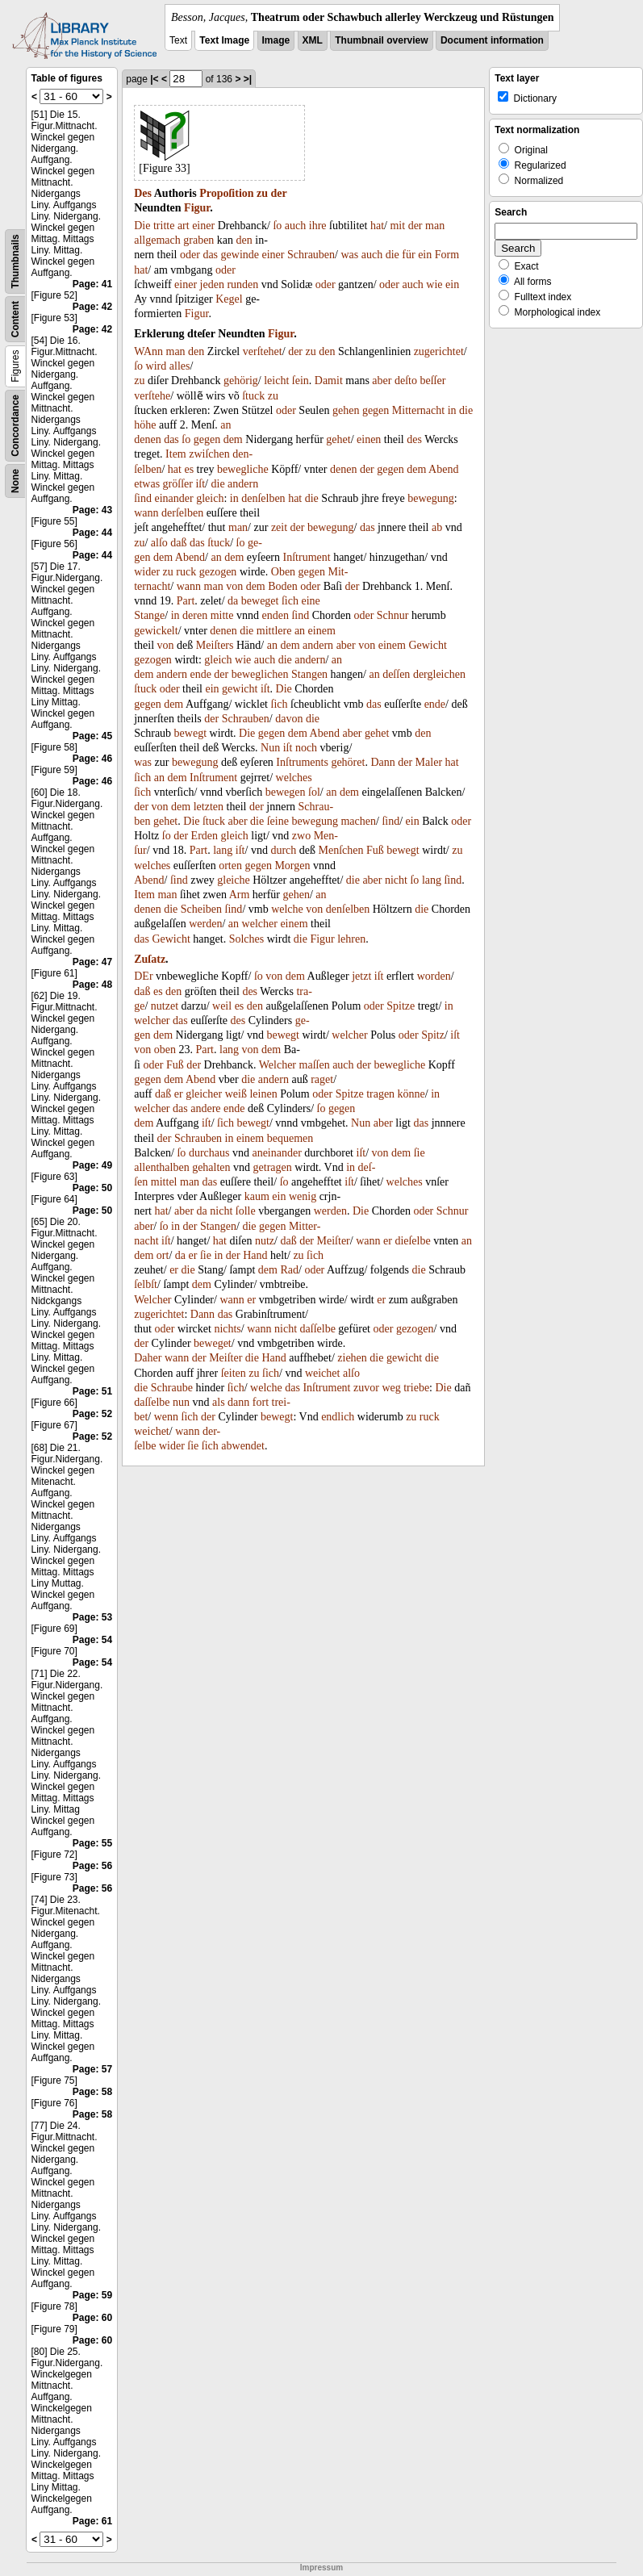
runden (242, 284)
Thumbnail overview (381, 40)
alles (179, 366)
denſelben (263, 498)
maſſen (314, 1065)
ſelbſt (145, 1284)
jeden (212, 284)
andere (205, 1108)
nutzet (164, 1006)
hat (377, 226)
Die (142, 226)
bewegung (430, 498)
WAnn (148, 351)
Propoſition (226, 193)
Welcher (277, 1065)
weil (222, 1006)
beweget (260, 601)
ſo (277, 226)
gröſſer (178, 484)
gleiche (233, 880)
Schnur (393, 615)
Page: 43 (92, 510)
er (178, 1094)
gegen (375, 410)
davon (289, 719)
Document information (492, 40)
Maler (428, 762)
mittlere (274, 631)
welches (294, 778)
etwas (147, 484)
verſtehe (152, 396)
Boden (283, 586)
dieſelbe (412, 1241)
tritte (163, 226)
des (414, 439)
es (189, 469)
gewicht (239, 689)
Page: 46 (92, 758)
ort (163, 1255)
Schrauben (311, 255)
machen (358, 821)
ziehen (352, 1358)
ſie (419, 1153)
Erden (204, 836)
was (349, 255)
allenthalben (161, 1167)
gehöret (348, 762)
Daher (147, 1358)
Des (143, 193)
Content (15, 319)
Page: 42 (92, 306)
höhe (145, 425)
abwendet (243, 1446)
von (234, 586)
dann (238, 1402)
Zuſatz (149, 959)
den (244, 240)
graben (198, 240)
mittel (164, 1182)
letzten (208, 807)
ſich (290, 601)
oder (190, 255)
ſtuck (253, 396)
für (408, 255)
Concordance (15, 426)
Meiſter (333, 1241)
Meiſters (215, 645)
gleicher (204, 1094)
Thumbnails (15, 261)
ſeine (278, 821)
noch (306, 748)
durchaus (209, 1153)
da (233, 601)
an (225, 425)
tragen (380, 1094)
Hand (255, 1255)
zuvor (366, 1388)
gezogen (218, 572)
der (279, 193)
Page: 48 (92, 984)
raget (322, 1079)
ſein (300, 380)
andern (243, 484)
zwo (301, 836)
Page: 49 (92, 1165)
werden (205, 924)
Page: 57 (92, 2069)
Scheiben (201, 909)
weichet (322, 1373)
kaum (256, 1196)
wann (146, 513)
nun (181, 1402)
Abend (443, 469)
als (218, 1402)
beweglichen (260, 674)
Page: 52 (92, 1414)
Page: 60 (92, 2317)
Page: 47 (92, 962)
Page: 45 (92, 736)
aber (381, 380)
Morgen (292, 865)
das (210, 255)
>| (248, 79)
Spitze (400, 1006)
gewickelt (155, 631)
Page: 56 (92, 1865)
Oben (283, 572)
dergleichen (439, 674)
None (15, 481)
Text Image (224, 40)
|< (154, 79)
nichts (227, 1329)
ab (437, 527)
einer (203, 226)
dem (233, 439)
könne (411, 1094)
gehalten (211, 1167)
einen (369, 439)
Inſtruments (302, 762)
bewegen (285, 792)
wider (147, 572)
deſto (406, 380)
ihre (318, 226)
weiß (236, 1094)
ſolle (246, 1211)
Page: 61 (92, 2521)
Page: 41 (92, 284)
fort (261, 1402)
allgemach (157, 240)
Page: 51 (92, 1391)
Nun (270, 748)
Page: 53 (92, 1617)
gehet (338, 439)
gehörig (240, 380)
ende (200, 674)
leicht (276, 380)
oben (165, 1049)
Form (447, 255)
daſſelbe (318, 1329)
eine (310, 601)
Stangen (309, 674)
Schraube (172, 1388)
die (392, 255)
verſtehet (262, 351)
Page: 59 (92, 2295)
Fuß (375, 850)
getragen (272, 1167)
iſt (200, 484)
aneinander (276, 1153)
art (183, 226)
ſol (314, 792)
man (435, 226)
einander (174, 498)
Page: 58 (92, 2091)
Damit (329, 380)
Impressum (321, 2567)
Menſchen (341, 850)
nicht (396, 880)
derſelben (182, 513)
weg (391, 1388)
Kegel (228, 299)
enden (274, 615)
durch (283, 850)
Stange (149, 615)
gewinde (240, 255)
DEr (143, 976)
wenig (302, 1196)
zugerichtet (439, 351)
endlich (337, 1417)
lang (222, 850)
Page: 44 (92, 532)
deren (194, 615)
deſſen (396, 674)
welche (287, 909)
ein (425, 255)
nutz (264, 1241)
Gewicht (427, 645)
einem (322, 631)
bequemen (290, 1138)
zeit (279, 527)
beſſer (432, 380)
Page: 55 (92, 1843)
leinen (263, 1094)
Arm (239, 895)
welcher (260, 924)
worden (434, 976)
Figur (197, 208)
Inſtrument (307, 557)
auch (295, 226)
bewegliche (243, 469)
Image (276, 40)
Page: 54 (92, 1640)
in (452, 410)
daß (178, 543)
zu (262, 193)
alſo (159, 543)
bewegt (190, 733)
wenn (166, 1417)
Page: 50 (92, 1188)
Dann (382, 762)
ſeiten (233, 1373)
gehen (345, 410)
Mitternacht (418, 410)
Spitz (433, 1035)
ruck (186, 572)
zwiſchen (209, 454)
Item (175, 454)
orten (230, 865)
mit (397, 226)
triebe (416, 1388)
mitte (222, 615)
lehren (351, 939)
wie (434, 284)
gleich (209, 498)
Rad (289, 1270)
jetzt (361, 976)
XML (313, 40)
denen (147, 439)
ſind (143, 498)
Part (186, 601)
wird (156, 366)
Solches (247, 939)
